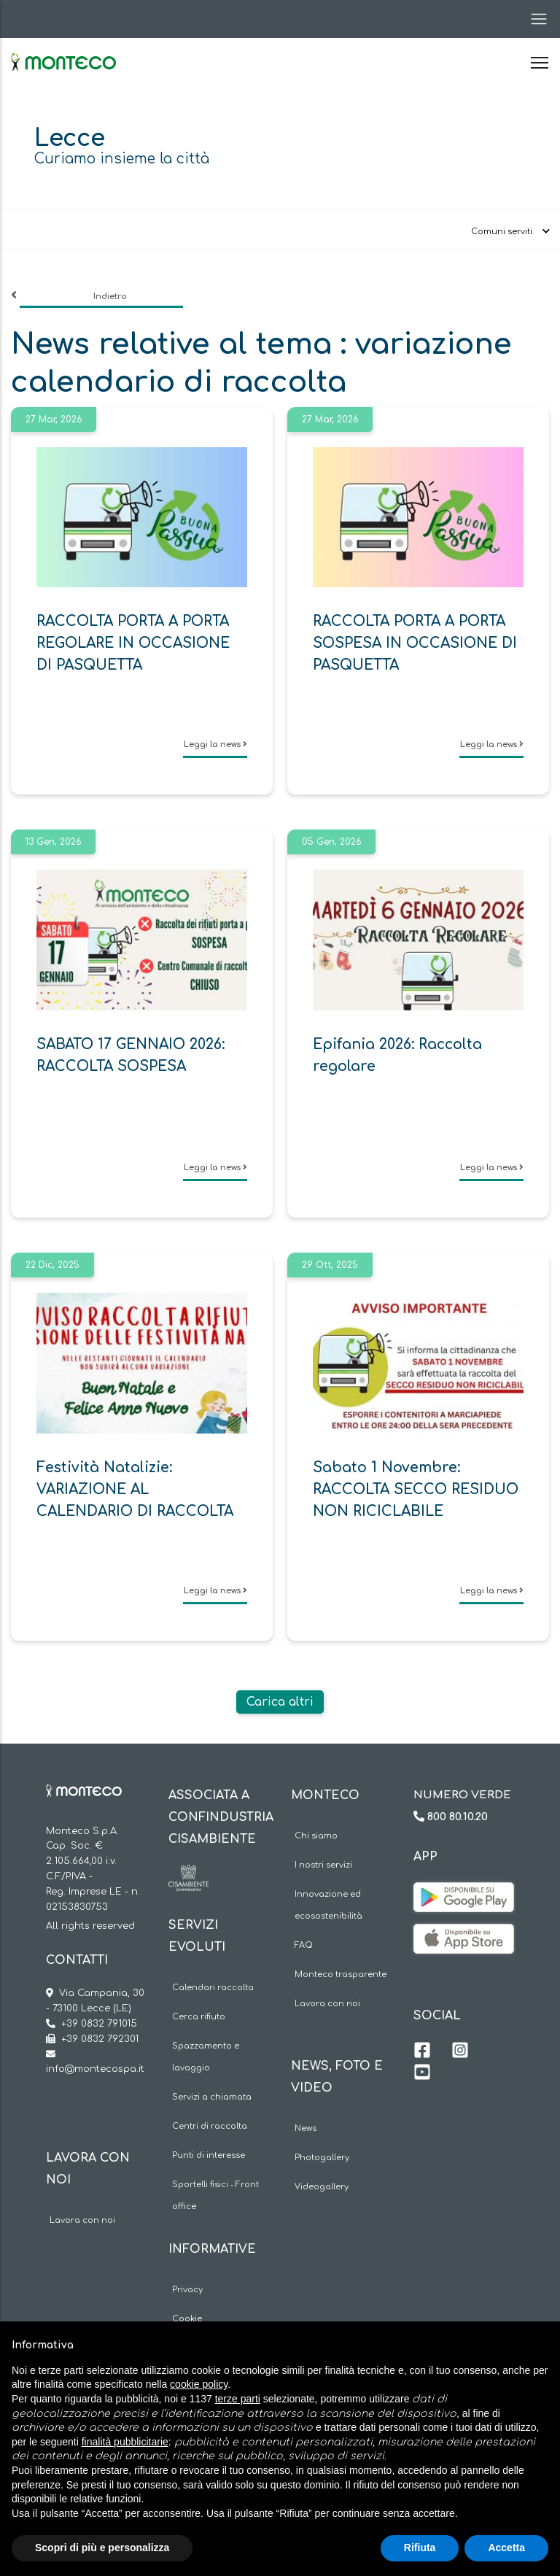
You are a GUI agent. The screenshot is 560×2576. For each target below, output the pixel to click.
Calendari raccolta (213, 1987)
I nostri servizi (323, 1865)
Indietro (110, 296)
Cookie (187, 2319)
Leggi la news (215, 744)
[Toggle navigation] (534, 19)
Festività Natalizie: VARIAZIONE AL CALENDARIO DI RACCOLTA (134, 1489)
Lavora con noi (82, 2220)
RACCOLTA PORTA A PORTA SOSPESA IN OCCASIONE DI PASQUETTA (415, 643)
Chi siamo (316, 1836)
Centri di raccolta (209, 2126)
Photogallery (322, 2157)
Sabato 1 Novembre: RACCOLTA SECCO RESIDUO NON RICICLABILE (415, 1489)
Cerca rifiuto (198, 2017)
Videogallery (322, 2187)
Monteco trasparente (340, 1974)
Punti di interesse (208, 2155)
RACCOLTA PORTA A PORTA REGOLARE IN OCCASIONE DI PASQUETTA (133, 643)
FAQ (304, 1945)
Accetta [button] (506, 2547)
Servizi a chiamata (212, 2097)
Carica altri (280, 1702)
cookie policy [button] (199, 2384)
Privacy (187, 2289)
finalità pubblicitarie (125, 2442)
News (305, 2128)
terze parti (237, 2399)
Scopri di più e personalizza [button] (102, 2547)
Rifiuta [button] (420, 2547)
